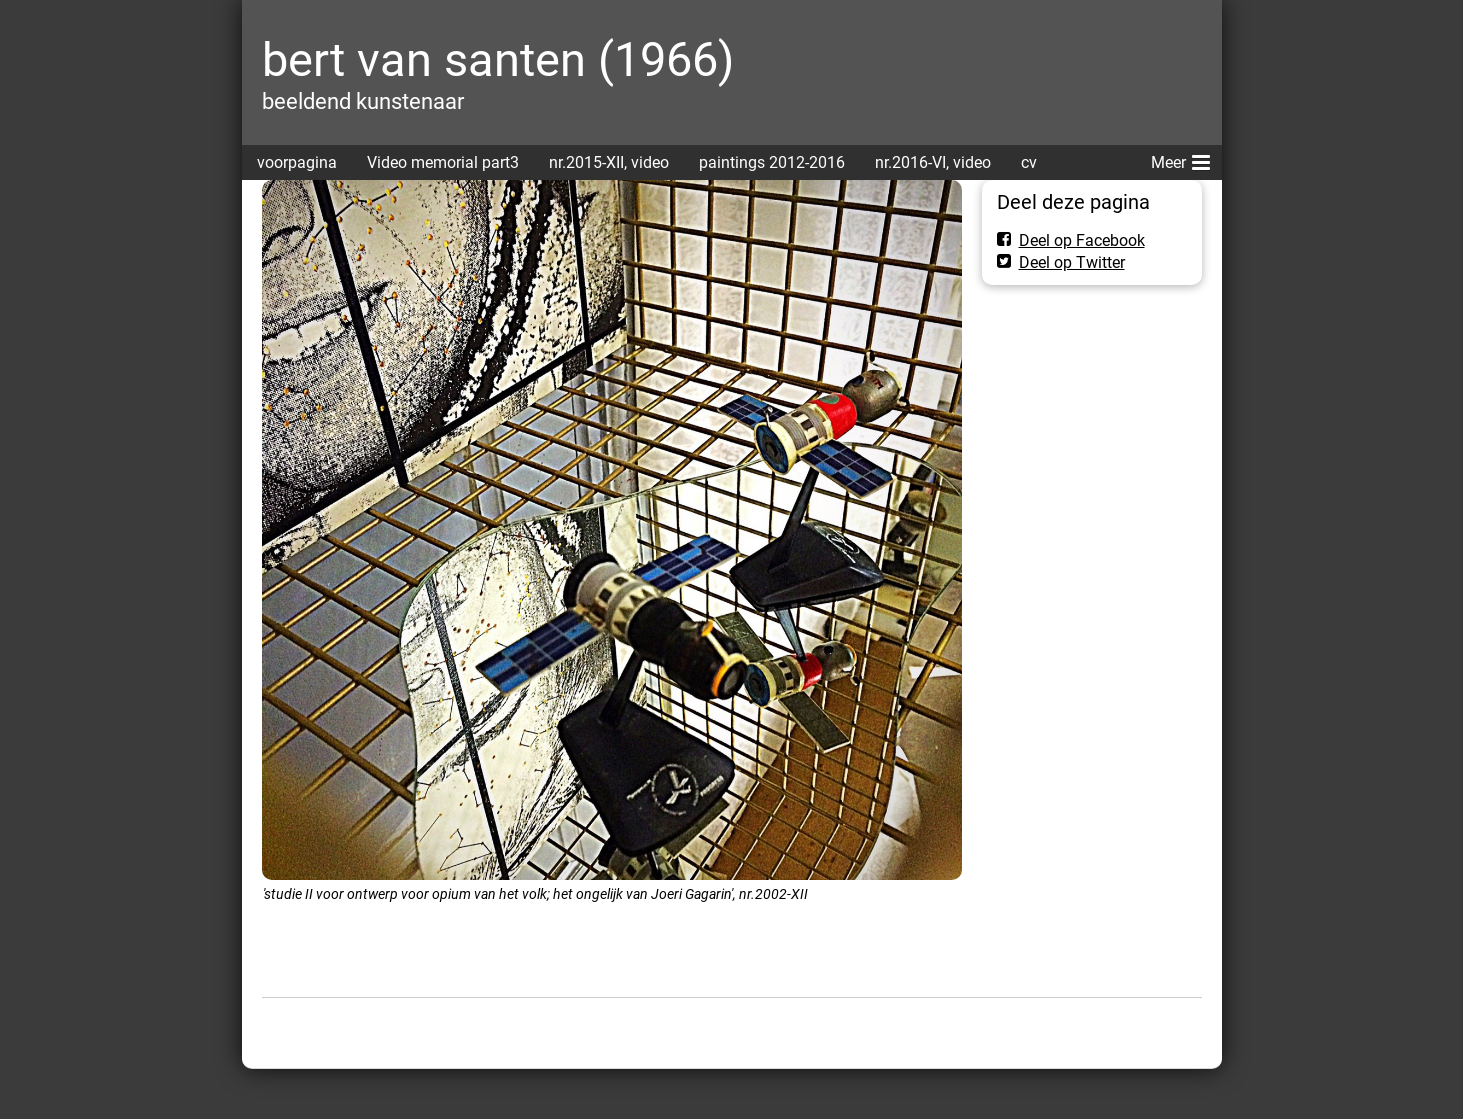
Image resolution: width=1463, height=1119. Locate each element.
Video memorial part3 (443, 162)
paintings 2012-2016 (772, 162)
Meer (1180, 159)
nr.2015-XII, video (609, 162)
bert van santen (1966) (498, 59)
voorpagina (297, 162)
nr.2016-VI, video (933, 162)
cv (1029, 162)
